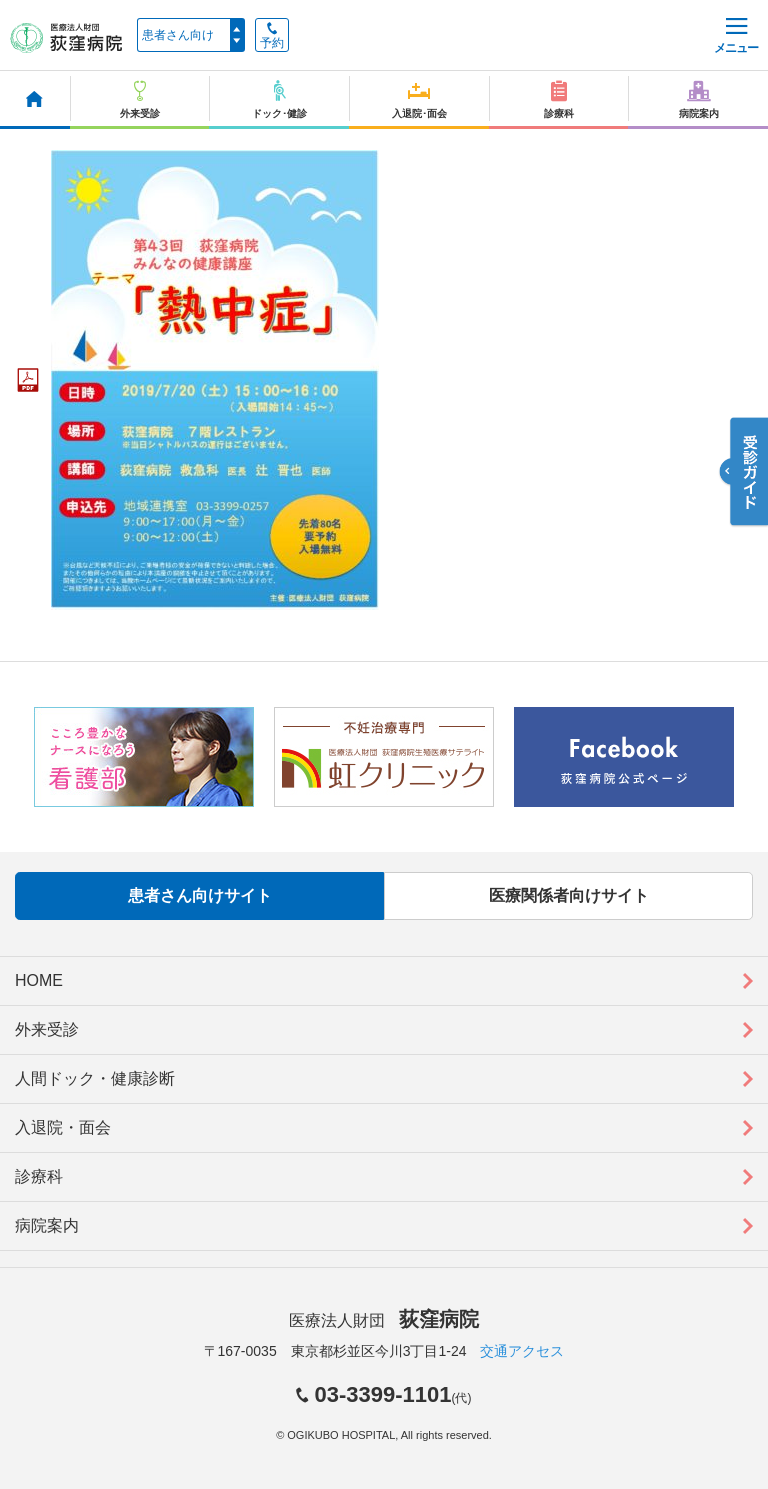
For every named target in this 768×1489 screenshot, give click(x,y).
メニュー (736, 36)
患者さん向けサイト (200, 895)
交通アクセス (522, 1351)
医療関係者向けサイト (569, 895)
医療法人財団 (384, 1320)
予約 (272, 36)
